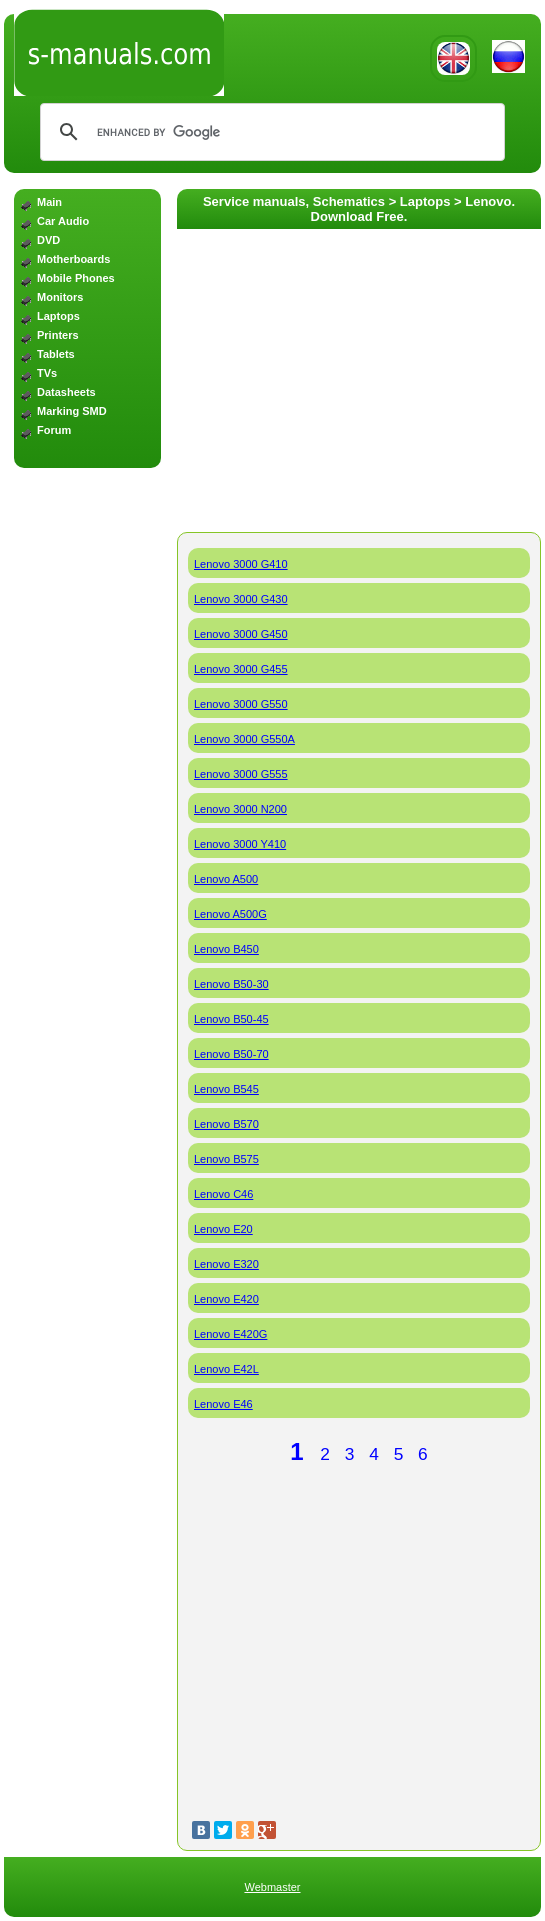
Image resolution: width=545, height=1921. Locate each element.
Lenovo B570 (226, 1124)
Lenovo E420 (226, 1299)
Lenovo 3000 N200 (240, 809)
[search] (269, 132)
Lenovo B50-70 (231, 1054)
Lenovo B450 (226, 949)
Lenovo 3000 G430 (241, 599)
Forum (54, 430)
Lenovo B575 (226, 1159)
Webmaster (272, 1887)
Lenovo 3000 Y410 (240, 844)
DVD (48, 240)
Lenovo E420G (230, 1334)
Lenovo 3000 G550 (241, 704)
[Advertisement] (87, 558)
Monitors (60, 297)
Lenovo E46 (223, 1404)
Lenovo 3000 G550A (244, 739)
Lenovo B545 (226, 1089)
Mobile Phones (76, 278)
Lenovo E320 (226, 1264)
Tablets (56, 354)
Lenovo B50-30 (231, 984)
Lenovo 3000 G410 (241, 564)
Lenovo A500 (226, 879)
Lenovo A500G (230, 914)
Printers (58, 335)
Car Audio (63, 221)
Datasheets (66, 392)
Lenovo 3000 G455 (241, 669)
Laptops (58, 316)
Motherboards (73, 259)
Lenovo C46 (223, 1194)
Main (49, 202)
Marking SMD (72, 411)
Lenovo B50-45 (231, 1019)
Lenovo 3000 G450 (241, 634)
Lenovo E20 (223, 1229)
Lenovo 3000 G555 (241, 774)
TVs (47, 373)
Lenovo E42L (226, 1369)
